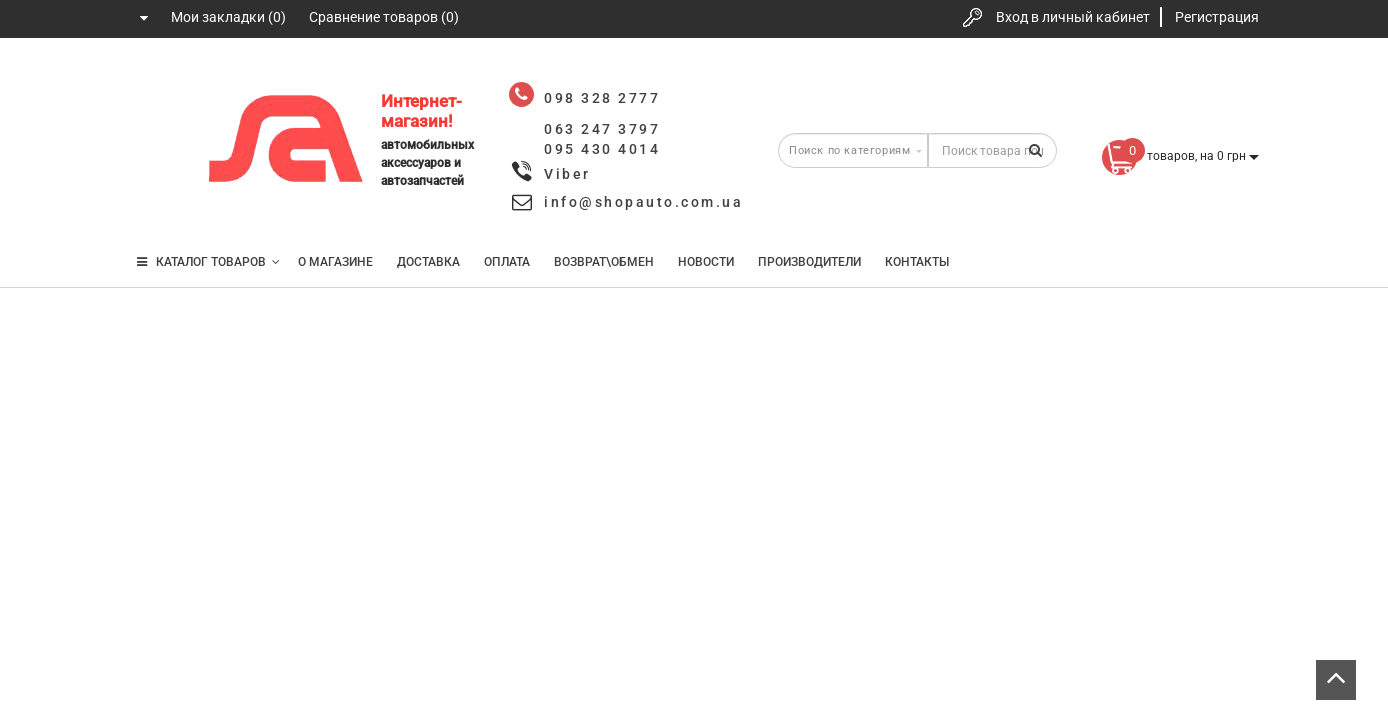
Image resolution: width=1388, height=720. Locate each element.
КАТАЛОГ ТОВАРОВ (208, 262)
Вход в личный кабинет (1073, 17)
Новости (706, 262)
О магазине (335, 262)
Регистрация (1217, 17)
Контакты (917, 262)
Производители (809, 262)
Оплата (507, 262)
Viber (567, 174)
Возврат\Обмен (604, 262)
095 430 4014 (159, 202)
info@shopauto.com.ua (643, 202)
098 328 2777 (157, 82)
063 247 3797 (157, 142)
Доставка (428, 262)
